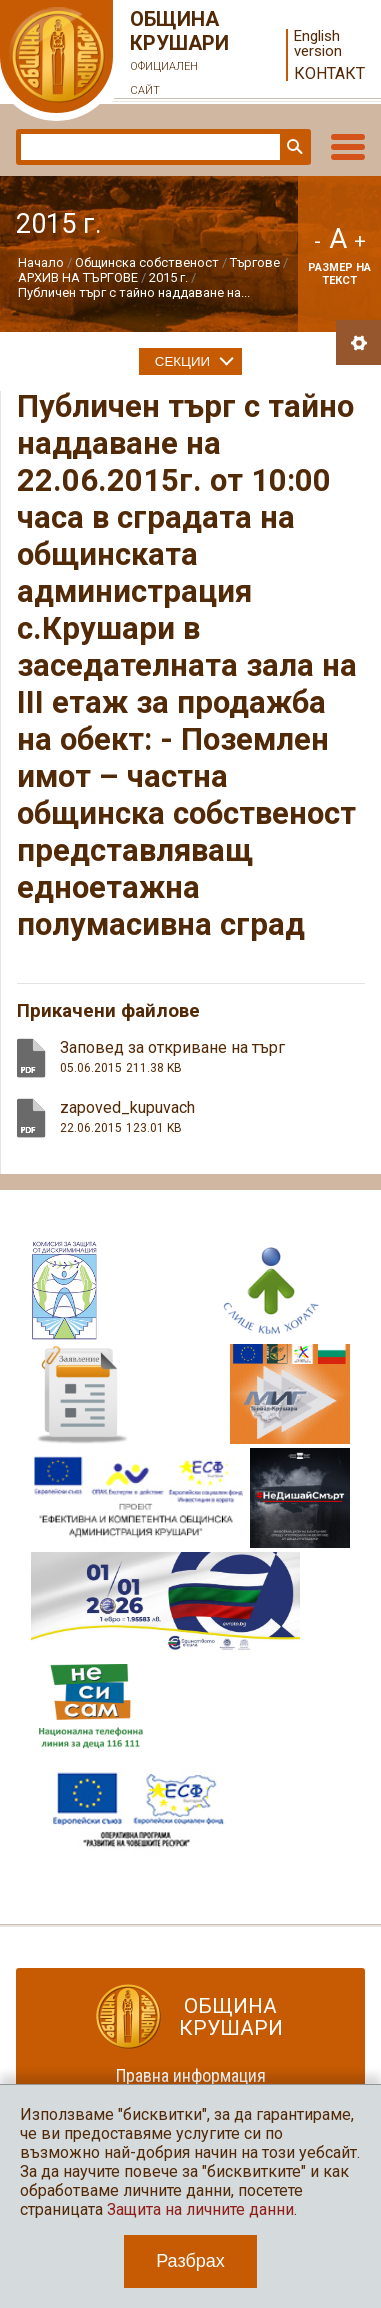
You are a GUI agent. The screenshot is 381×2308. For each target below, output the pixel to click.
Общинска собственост (147, 262)
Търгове (255, 262)
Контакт (329, 73)
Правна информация (191, 2075)
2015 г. (168, 277)
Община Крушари (180, 55)
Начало (41, 262)
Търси (293, 147)
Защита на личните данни (200, 2209)
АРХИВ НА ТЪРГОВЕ (78, 277)
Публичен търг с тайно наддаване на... (134, 292)
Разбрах (190, 2261)
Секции (182, 361)
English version (318, 44)
